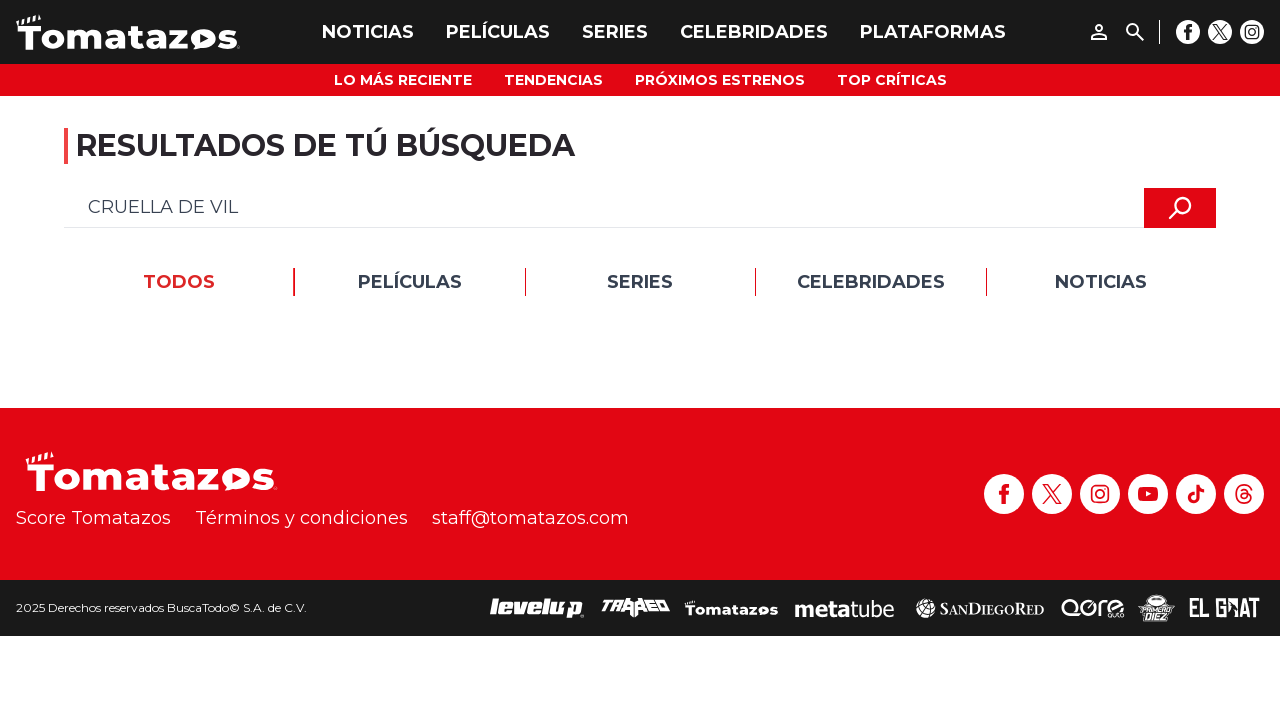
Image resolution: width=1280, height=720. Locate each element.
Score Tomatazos (93, 518)
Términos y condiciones (301, 518)
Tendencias (553, 80)
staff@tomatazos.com (530, 518)
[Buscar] (1135, 32)
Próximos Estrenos (720, 80)
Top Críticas (892, 80)
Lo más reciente (403, 80)
